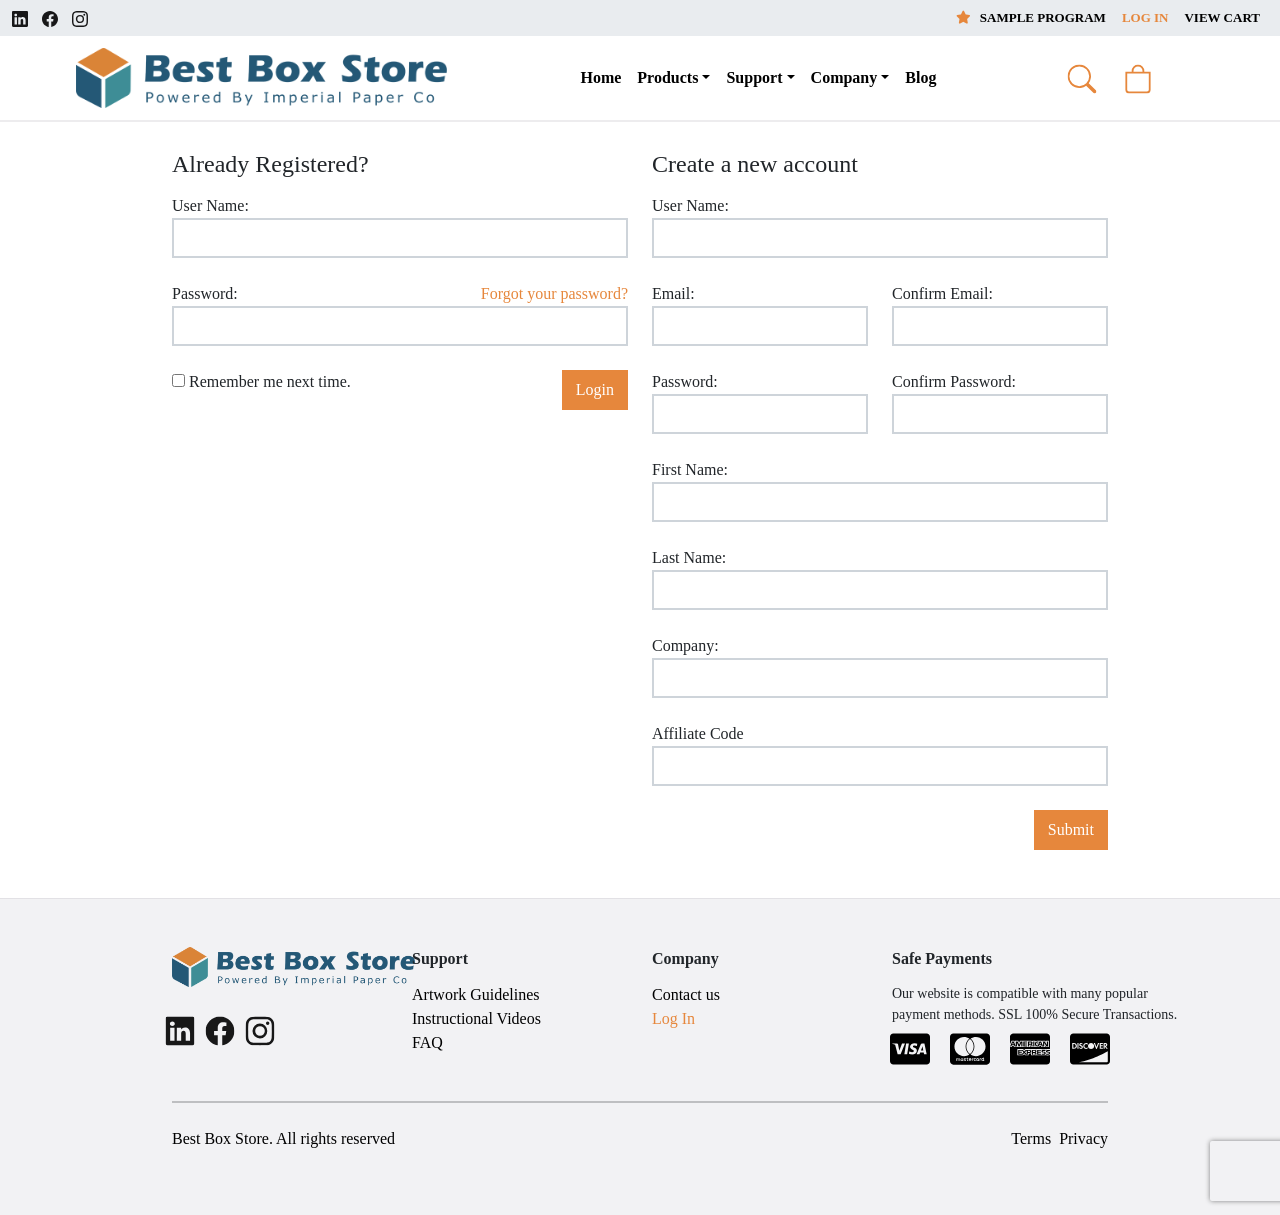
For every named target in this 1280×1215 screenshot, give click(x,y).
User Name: (210, 205)
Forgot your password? (554, 293)
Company (844, 77)
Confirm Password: (954, 381)
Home (600, 77)
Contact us (686, 994)
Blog (920, 77)
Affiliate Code (698, 733)
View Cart (1222, 17)
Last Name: (689, 557)
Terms (1031, 1138)
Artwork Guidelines (476, 994)
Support (754, 77)
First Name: (690, 469)
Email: (673, 293)
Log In (1145, 17)
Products (667, 77)
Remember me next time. (261, 381)
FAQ (427, 1042)
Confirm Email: (942, 293)
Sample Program (1031, 17)
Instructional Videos (476, 1018)
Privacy (1083, 1138)
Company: (685, 645)
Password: (205, 293)
